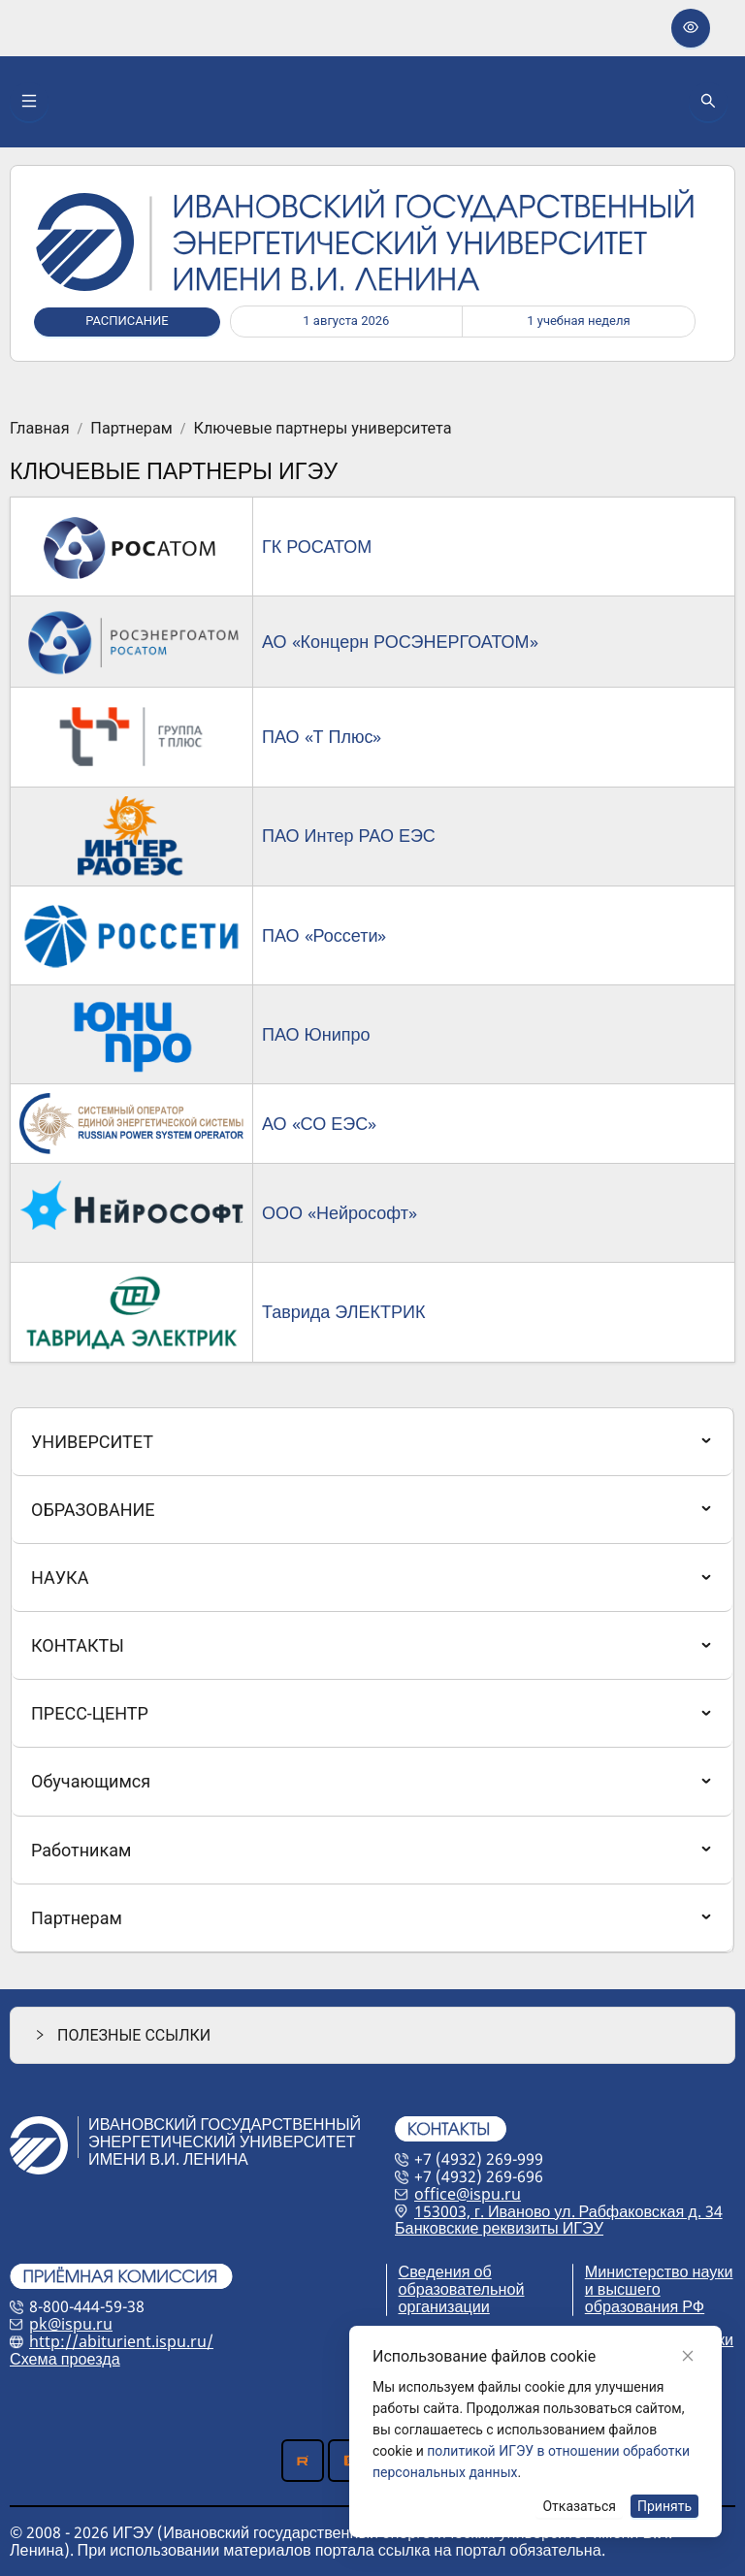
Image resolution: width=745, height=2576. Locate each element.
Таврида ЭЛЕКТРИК (343, 1311)
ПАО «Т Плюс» (321, 736)
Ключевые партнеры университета (323, 428)
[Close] (687, 2356)
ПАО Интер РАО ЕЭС (349, 835)
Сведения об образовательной (462, 2280)
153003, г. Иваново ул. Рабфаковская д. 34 (568, 2211)
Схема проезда (65, 2358)
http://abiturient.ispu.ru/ (121, 2341)
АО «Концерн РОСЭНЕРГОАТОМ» (400, 641)
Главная (40, 428)
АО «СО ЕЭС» (319, 1123)
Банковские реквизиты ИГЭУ (499, 2227)
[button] (372, 2035)
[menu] (372, 1680)
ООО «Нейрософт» (339, 1212)
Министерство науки (659, 2271)
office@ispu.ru (467, 2194)
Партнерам (131, 428)
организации (444, 2306)
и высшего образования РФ (644, 2297)
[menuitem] (372, 1441)
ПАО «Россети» (324, 935)
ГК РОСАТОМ (317, 546)
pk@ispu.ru (71, 2323)
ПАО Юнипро (316, 1034)
